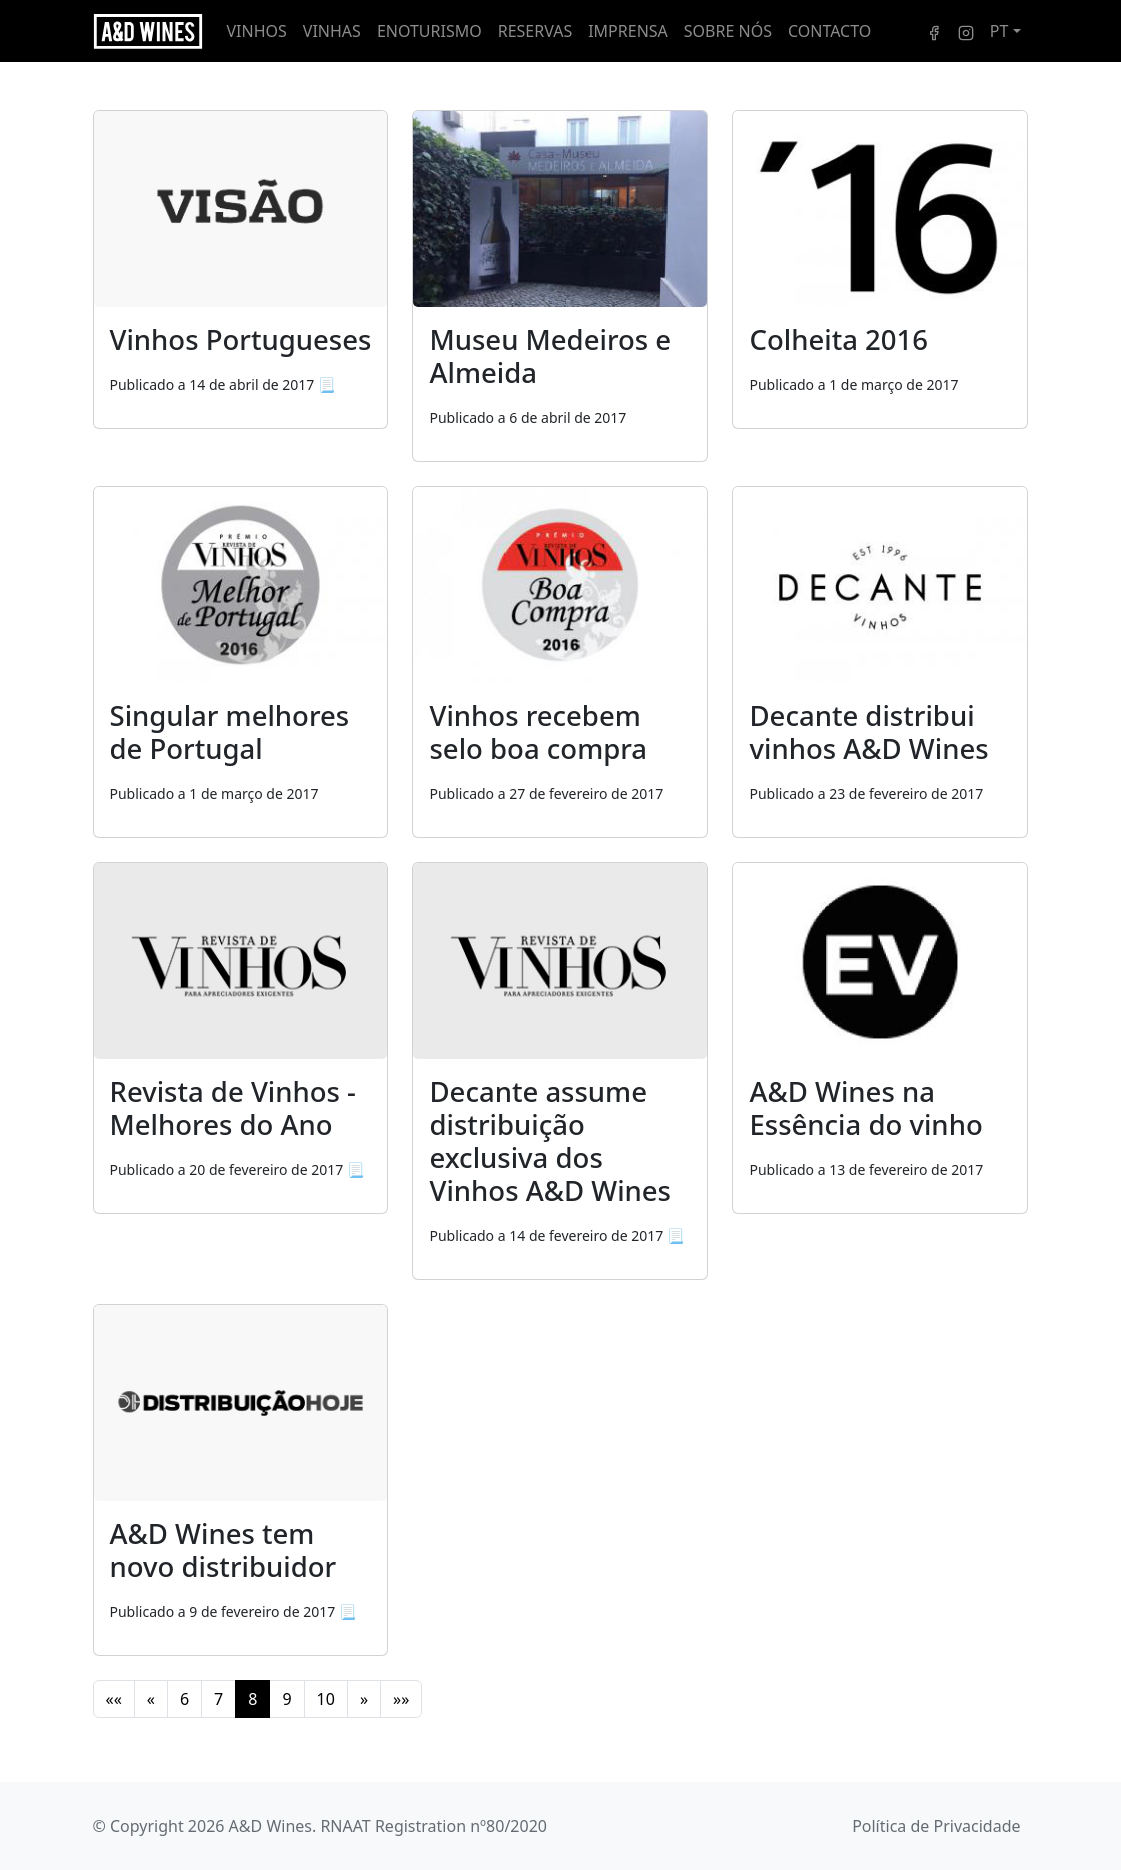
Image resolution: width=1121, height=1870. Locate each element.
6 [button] (184, 1699)
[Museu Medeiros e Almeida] (560, 286)
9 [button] (286, 1699)
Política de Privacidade (936, 1826)
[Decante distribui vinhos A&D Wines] (880, 662)
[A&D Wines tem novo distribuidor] (241, 1403)
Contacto (829, 31)
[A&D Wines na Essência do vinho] (880, 1038)
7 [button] (218, 1699)
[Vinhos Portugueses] (241, 209)
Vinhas (332, 31)
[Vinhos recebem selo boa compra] (560, 662)
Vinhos (257, 31)
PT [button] (999, 31)
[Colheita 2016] (880, 269)
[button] (114, 1699)
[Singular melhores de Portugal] (241, 662)
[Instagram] (966, 31)
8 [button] (252, 1699)
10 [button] (326, 1699)
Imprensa (628, 31)
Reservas (535, 31)
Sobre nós (728, 31)
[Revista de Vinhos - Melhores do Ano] (241, 961)
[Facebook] (934, 31)
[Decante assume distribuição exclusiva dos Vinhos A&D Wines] (560, 961)
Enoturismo (429, 31)
